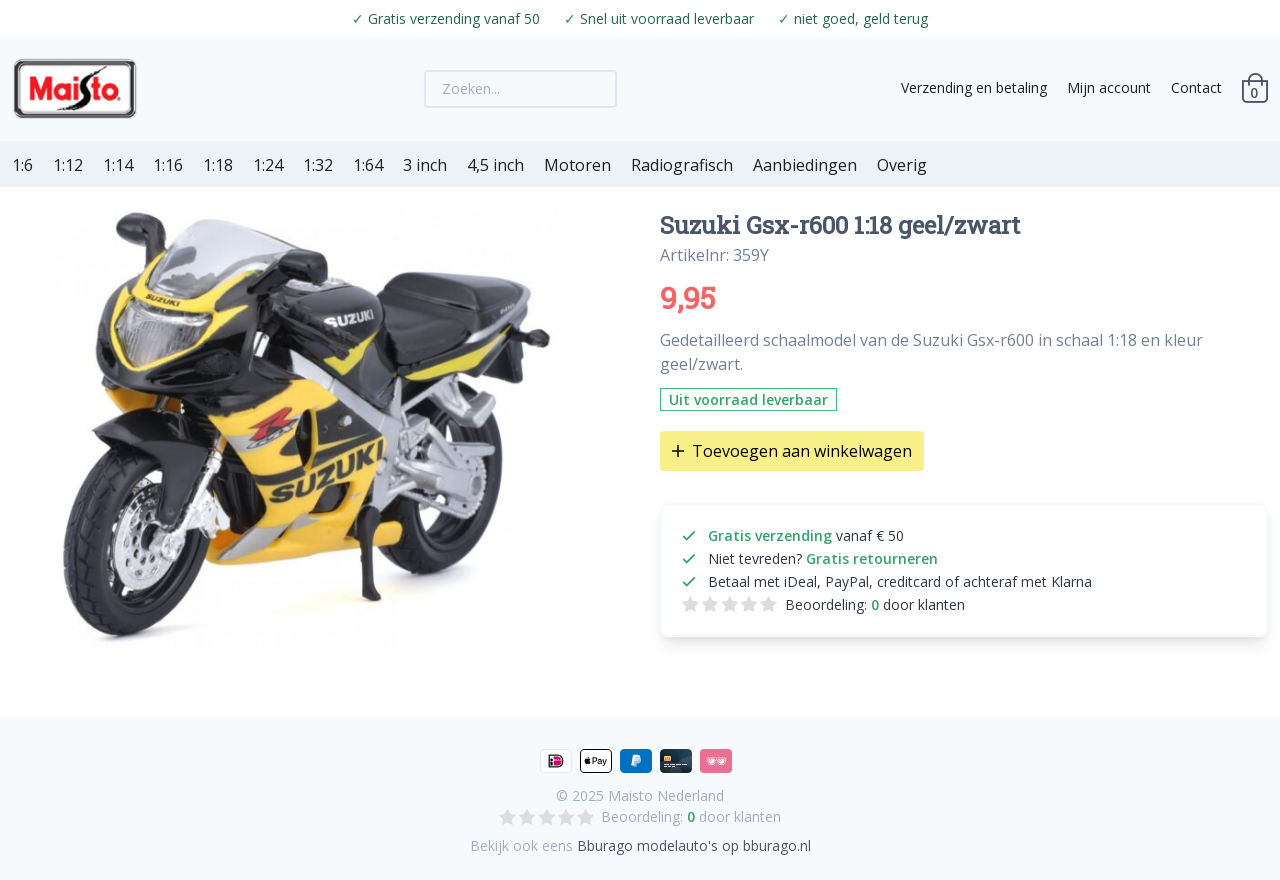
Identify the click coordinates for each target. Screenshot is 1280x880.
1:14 (118, 165)
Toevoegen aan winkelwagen (792, 451)
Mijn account (1109, 87)
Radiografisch (682, 165)
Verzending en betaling (974, 87)
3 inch (425, 165)
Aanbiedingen (805, 165)
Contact (1196, 87)
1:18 (218, 165)
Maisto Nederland (666, 795)
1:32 (318, 165)
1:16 (168, 165)
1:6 (22, 165)
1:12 (68, 165)
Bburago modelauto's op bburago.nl (694, 845)
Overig (902, 165)
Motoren (577, 165)
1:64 (368, 165)
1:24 (268, 165)
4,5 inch (495, 165)
